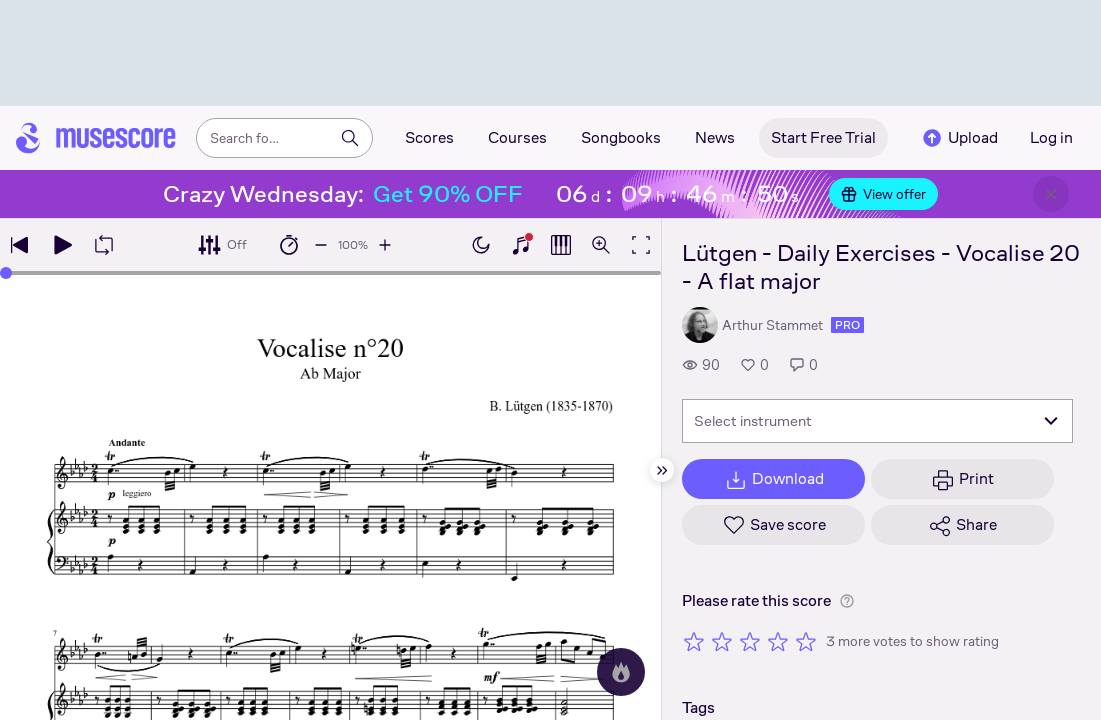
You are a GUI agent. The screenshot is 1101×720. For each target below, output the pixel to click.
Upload (959, 138)
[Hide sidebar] (662, 470)
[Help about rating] (847, 601)
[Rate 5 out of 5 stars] (806, 641)
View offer (883, 194)
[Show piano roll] (561, 245)
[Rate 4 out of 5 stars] (778, 641)
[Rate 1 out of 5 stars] (694, 641)
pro (847, 325)
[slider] (6, 273)
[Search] (350, 138)
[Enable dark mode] (481, 245)
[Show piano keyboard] (521, 245)
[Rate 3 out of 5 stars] (750, 641)
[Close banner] (1051, 194)
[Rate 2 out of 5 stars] (722, 641)
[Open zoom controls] (601, 245)
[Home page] (96, 138)
